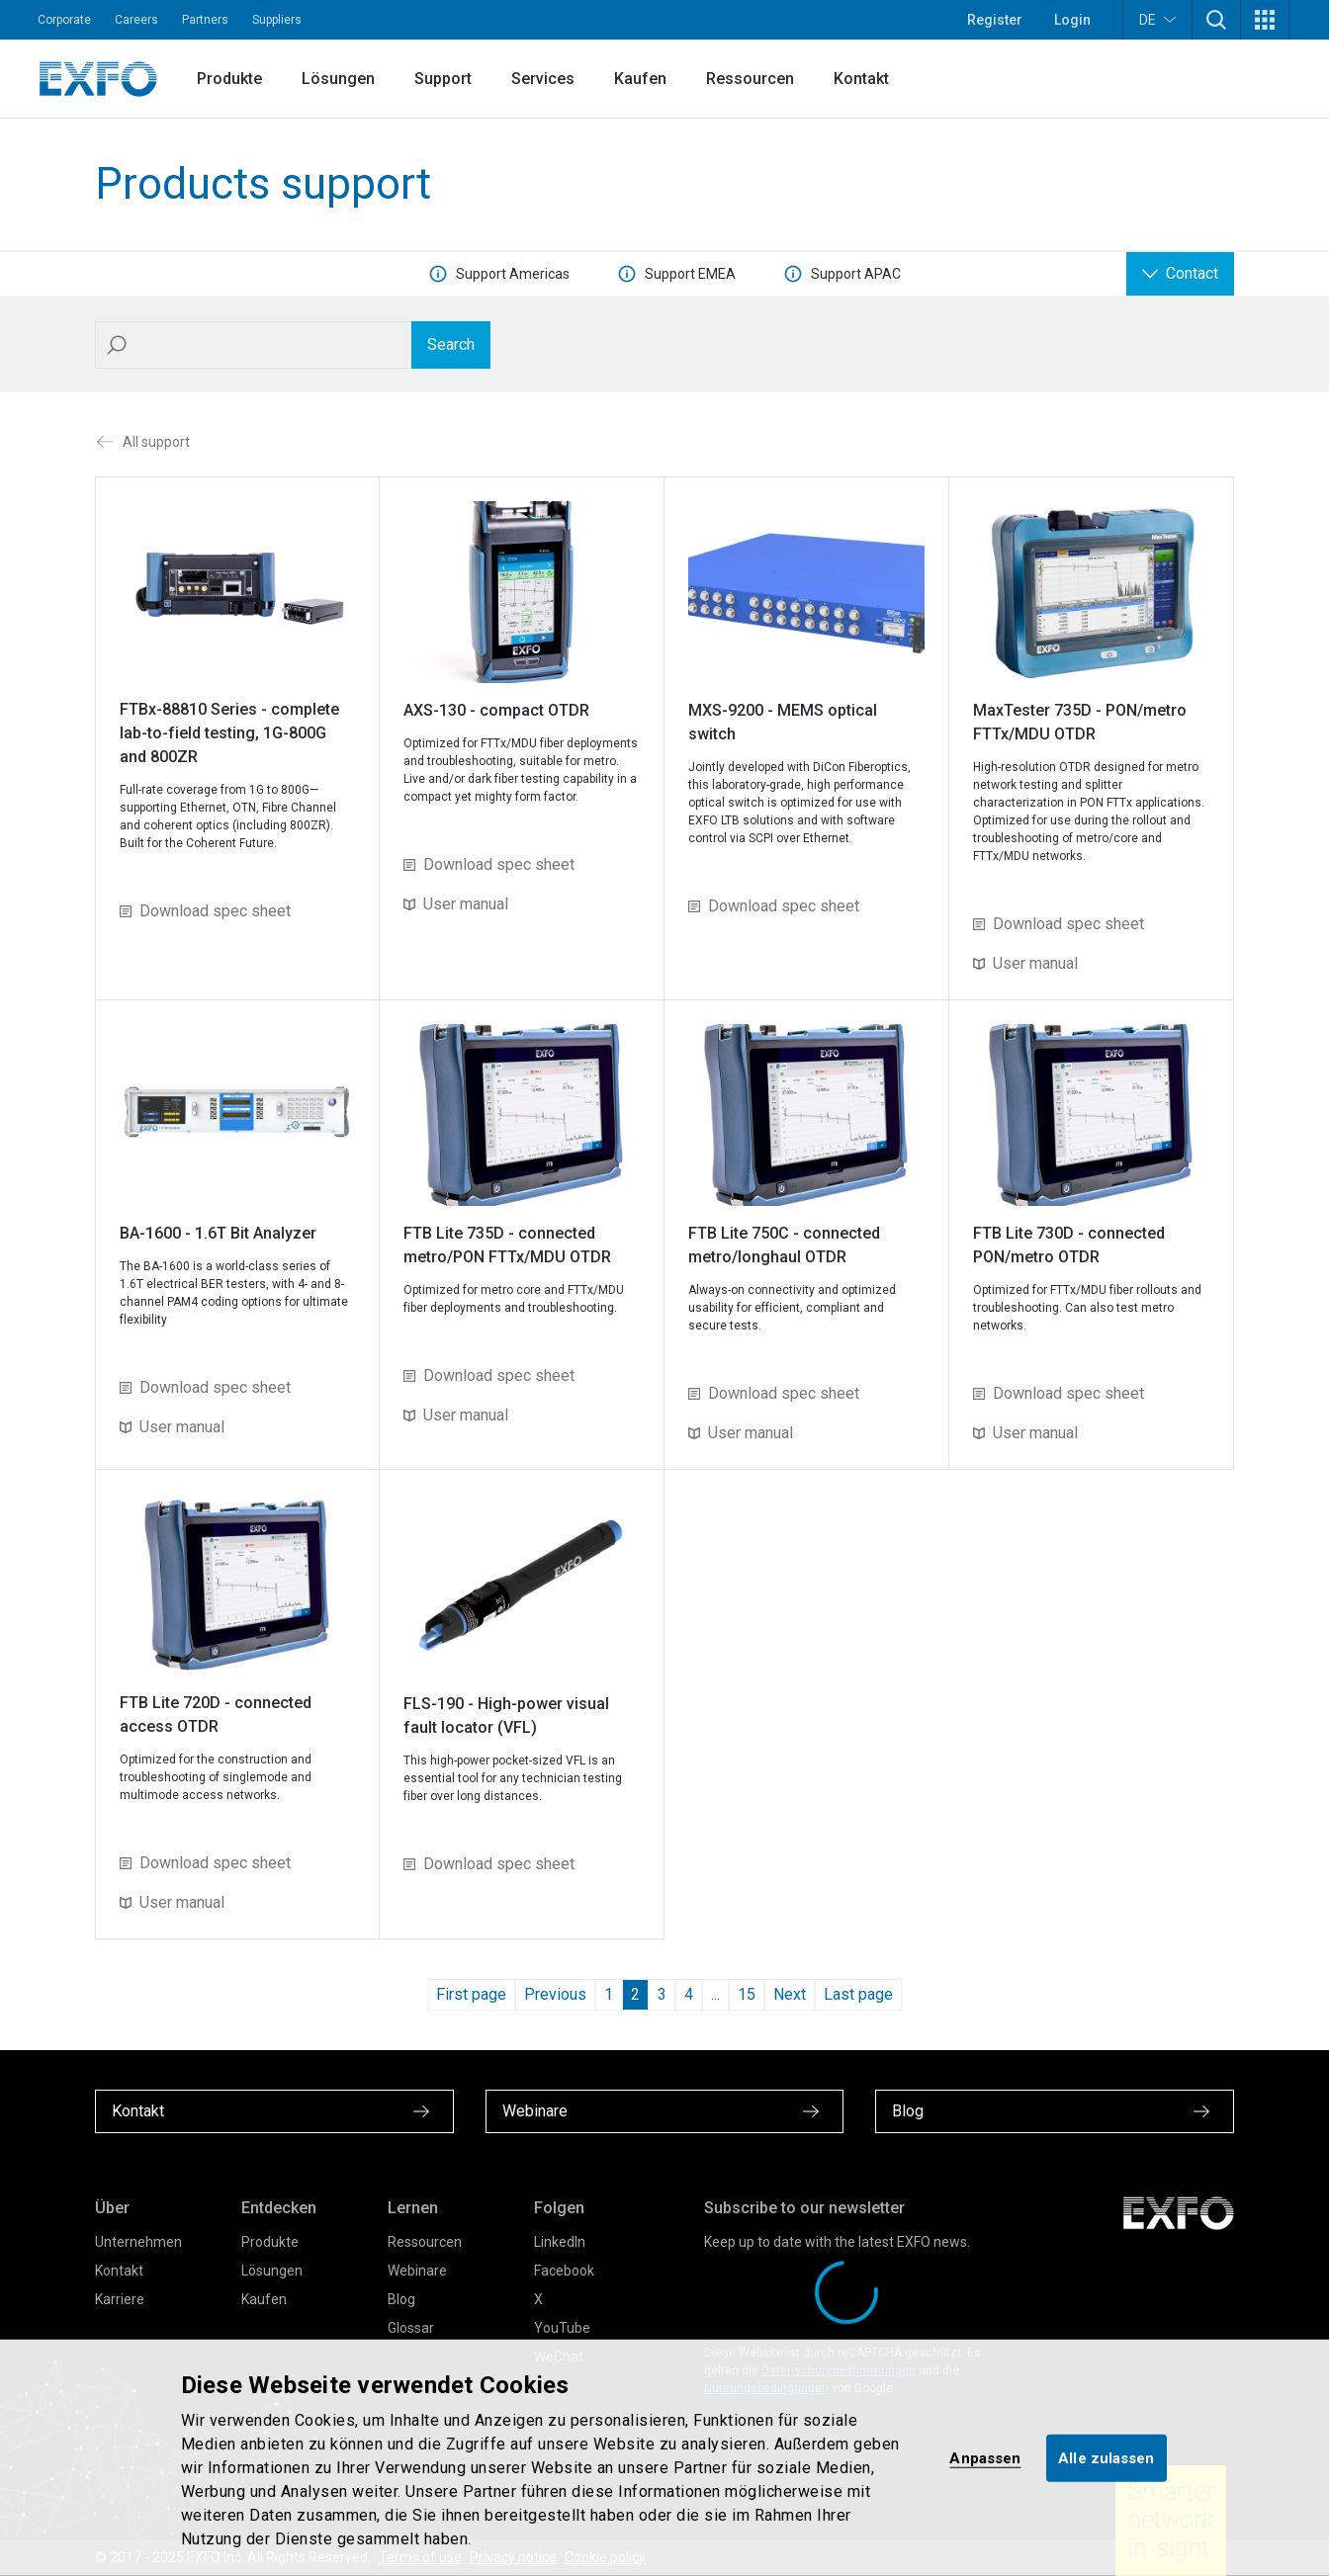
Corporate (64, 20)
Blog (401, 2299)
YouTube (562, 2328)
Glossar (411, 2328)
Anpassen (984, 2457)
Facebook (564, 2270)
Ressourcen (750, 78)
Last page (858, 1994)
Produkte (229, 78)
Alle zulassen (1106, 2457)
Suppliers (277, 20)
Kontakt (861, 78)
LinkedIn (559, 2242)
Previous (555, 1994)
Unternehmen (138, 2242)
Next (789, 1994)
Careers (136, 20)
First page (471, 1994)
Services (543, 78)
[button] (1216, 20)
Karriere (119, 2299)
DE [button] (1157, 19)
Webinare (417, 2270)
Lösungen (338, 78)
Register (994, 20)
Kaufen (640, 78)
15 (746, 1994)
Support (443, 78)
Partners (205, 20)
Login (1072, 20)
